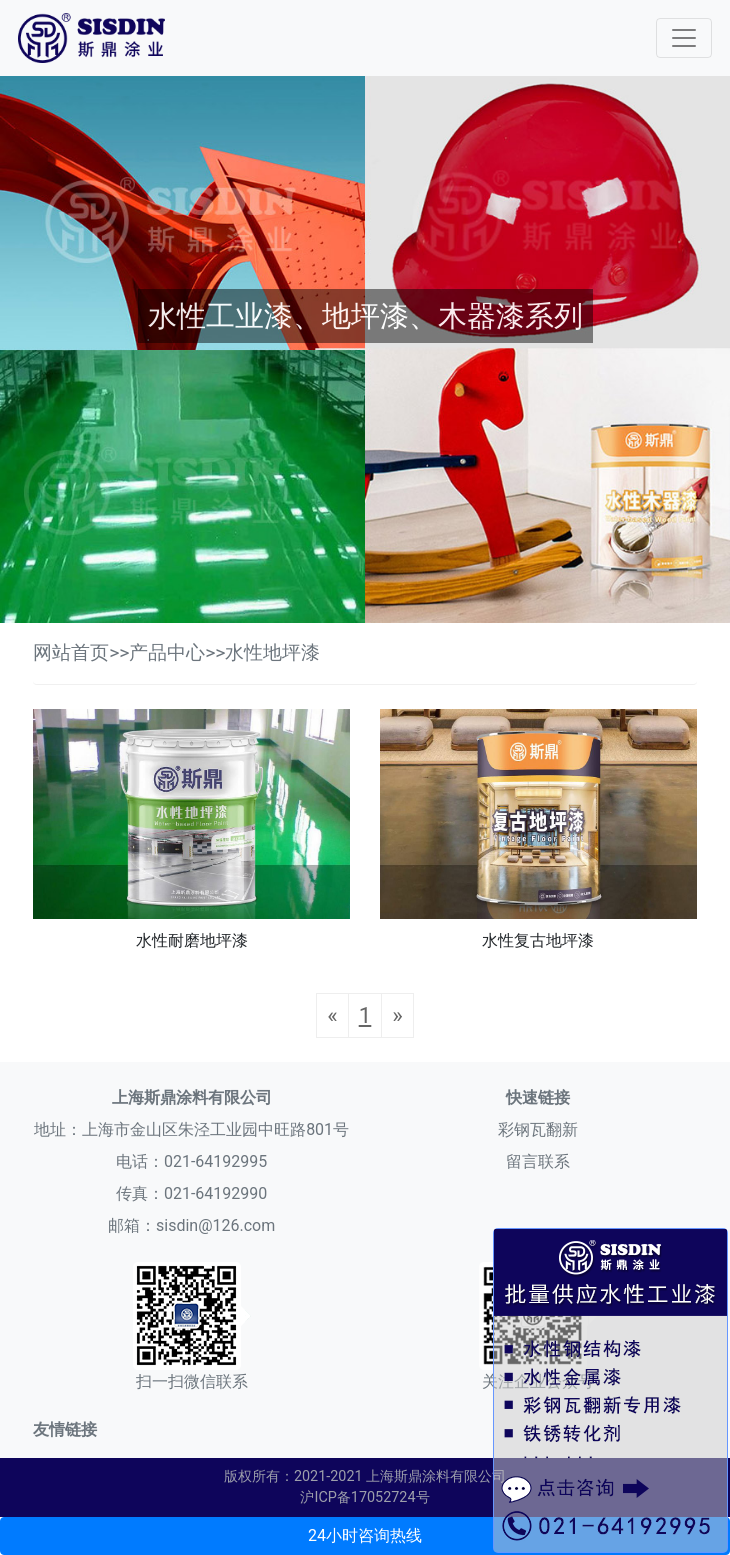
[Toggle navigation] (684, 38)
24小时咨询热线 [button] (365, 1535)
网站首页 (71, 652)
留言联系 (538, 1161)
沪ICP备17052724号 (364, 1497)
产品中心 (167, 652)
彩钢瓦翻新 (538, 1129)
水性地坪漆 (272, 652)
